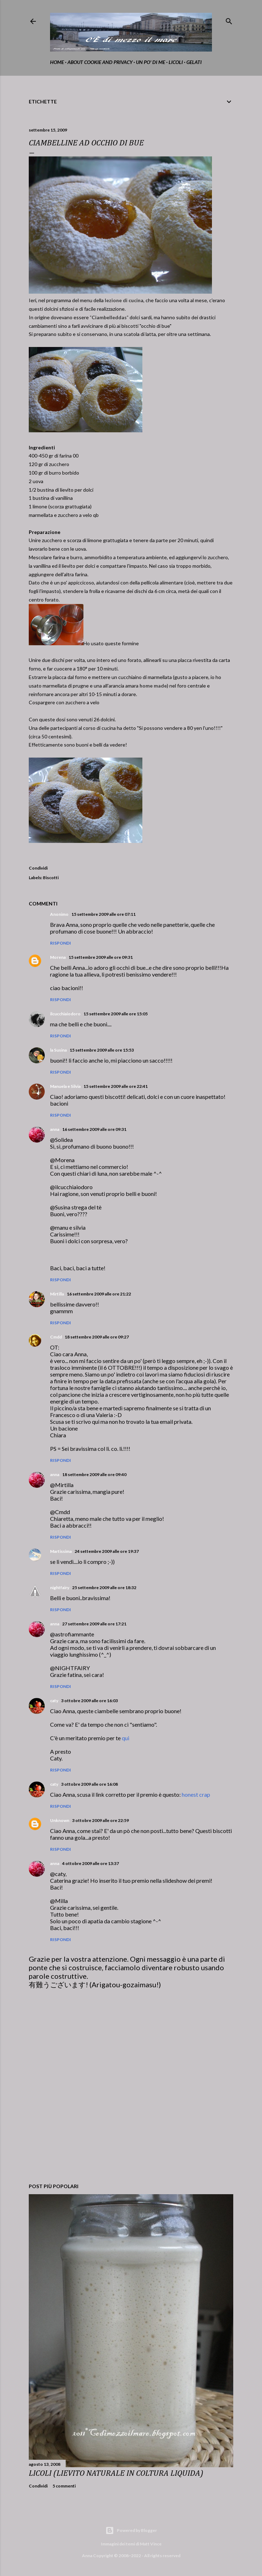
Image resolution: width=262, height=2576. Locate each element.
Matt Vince (151, 2543)
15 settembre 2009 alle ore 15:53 (102, 1050)
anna (54, 1129)
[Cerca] (229, 20)
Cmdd (56, 1337)
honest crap (196, 1794)
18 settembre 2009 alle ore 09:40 (94, 1474)
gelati (194, 62)
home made (153, 686)
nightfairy (59, 1587)
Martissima (61, 1551)
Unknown (59, 1820)
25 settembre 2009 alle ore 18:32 (104, 1587)
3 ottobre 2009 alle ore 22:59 (100, 1820)
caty (54, 1700)
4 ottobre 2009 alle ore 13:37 (90, 1863)
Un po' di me (150, 62)
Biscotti (51, 877)
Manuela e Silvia (65, 1086)
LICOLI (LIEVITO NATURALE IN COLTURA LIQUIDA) (116, 2473)
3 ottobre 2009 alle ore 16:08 (89, 1784)
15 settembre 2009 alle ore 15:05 (115, 1013)
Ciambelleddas (109, 317)
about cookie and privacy (99, 62)
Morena (58, 957)
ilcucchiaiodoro (65, 1013)
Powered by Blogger (131, 2530)
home (57, 62)
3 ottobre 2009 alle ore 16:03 (89, 1700)
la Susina (58, 1050)
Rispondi (60, 943)
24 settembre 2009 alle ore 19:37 (107, 1551)
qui (125, 1738)
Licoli (176, 62)
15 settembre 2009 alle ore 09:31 (101, 957)
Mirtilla (57, 1294)
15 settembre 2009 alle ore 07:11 (103, 914)
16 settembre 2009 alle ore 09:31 (94, 1129)
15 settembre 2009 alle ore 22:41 (115, 1086)
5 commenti (64, 2486)
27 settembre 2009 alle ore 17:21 (94, 1623)
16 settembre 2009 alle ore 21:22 (99, 1294)
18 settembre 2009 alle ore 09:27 (97, 1337)
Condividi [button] (38, 868)
